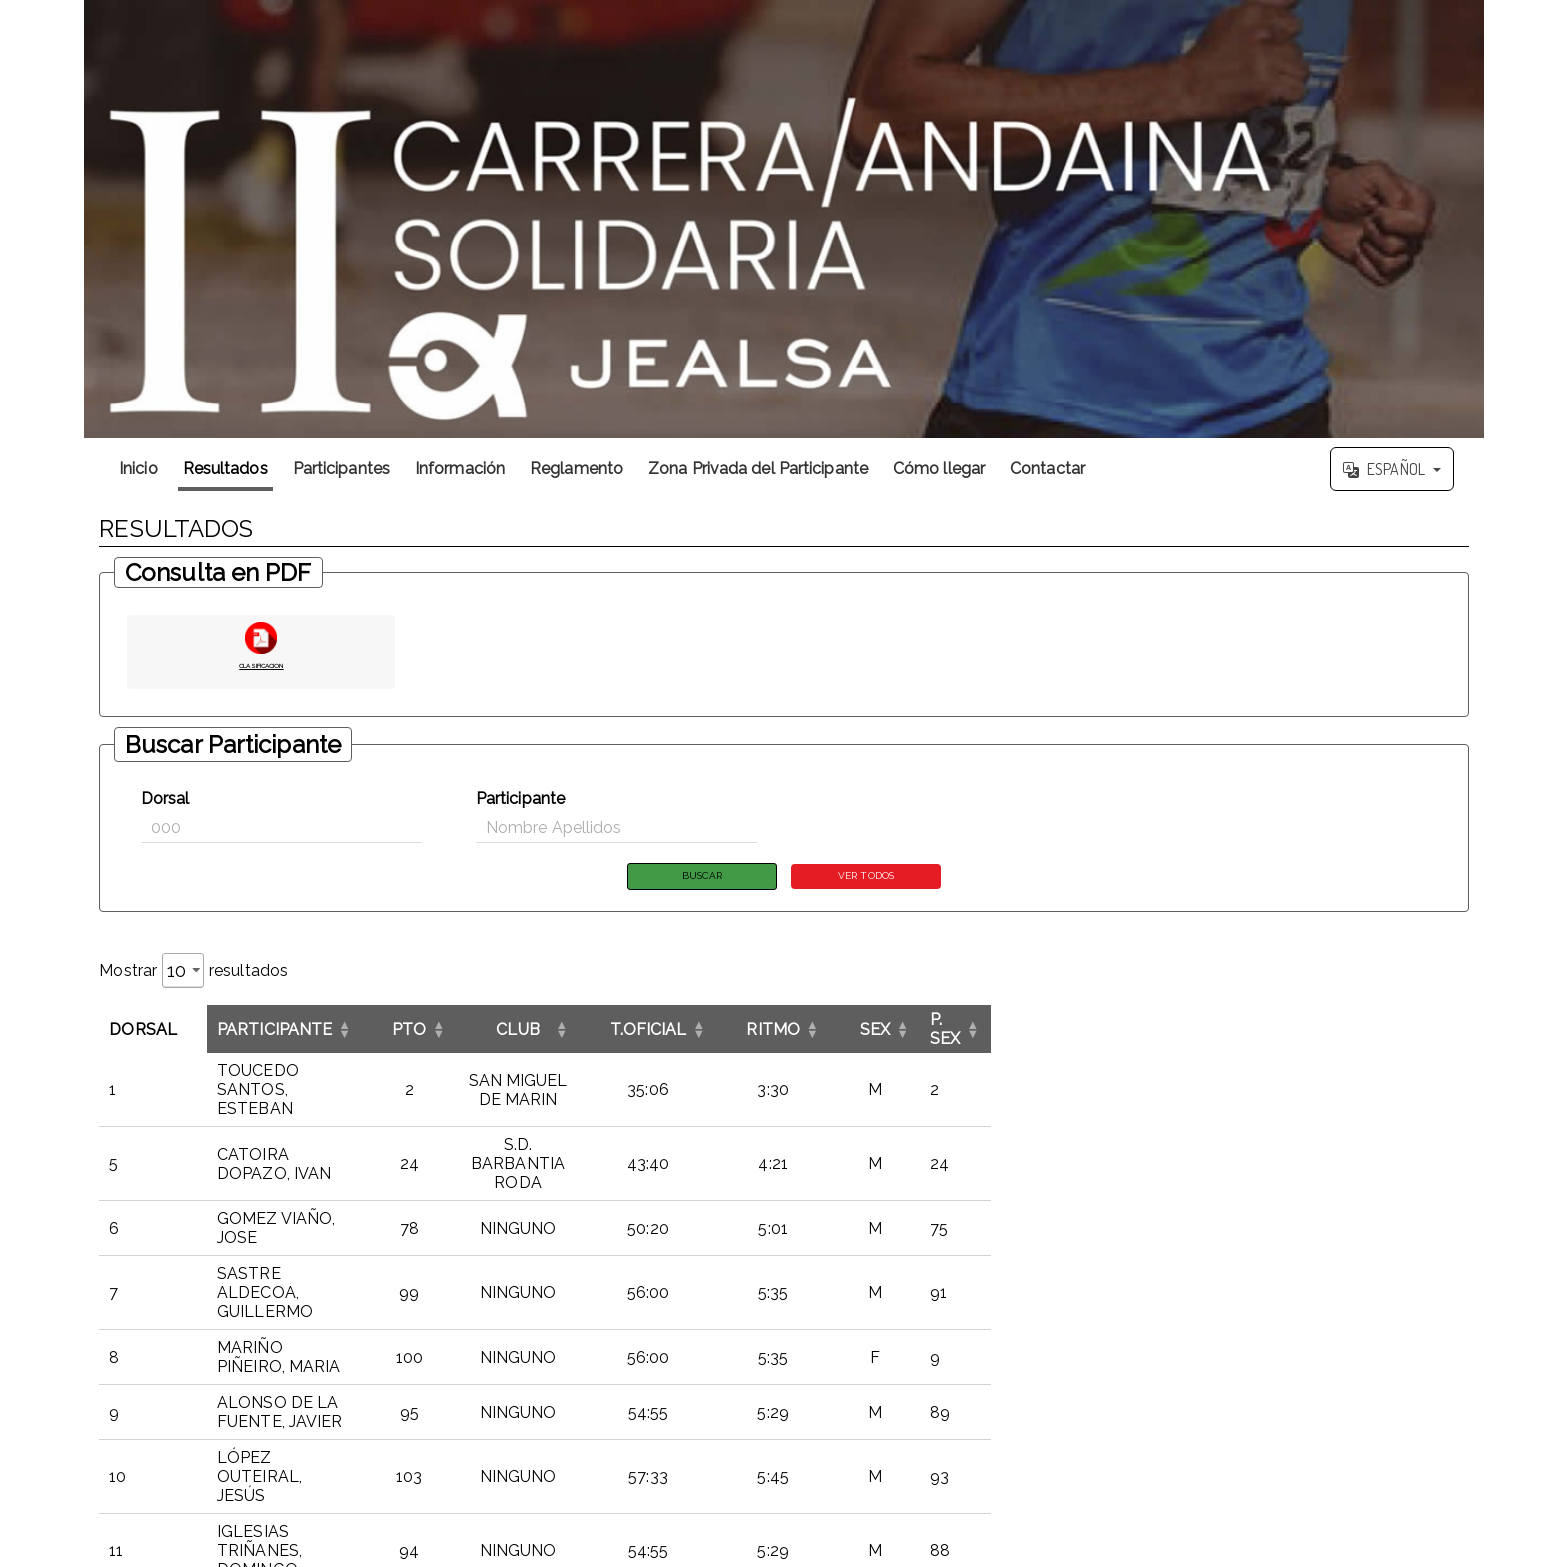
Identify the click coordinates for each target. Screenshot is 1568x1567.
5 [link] (1339, 1454)
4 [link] (1313, 1454)
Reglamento (576, 468)
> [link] (1431, 1454)
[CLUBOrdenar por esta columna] (828, 1024)
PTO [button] (630, 1024)
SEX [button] (1305, 1024)
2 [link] (1261, 1454)
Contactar (1047, 468)
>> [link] (1457, 1454)
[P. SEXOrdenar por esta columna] (1411, 1024)
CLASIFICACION (261, 662)
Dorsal (165, 798)
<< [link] (1183, 1454)
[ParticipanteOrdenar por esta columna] (399, 1024)
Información (460, 468)
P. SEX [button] (1386, 1024)
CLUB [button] (828, 1024)
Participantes (341, 468)
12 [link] (1405, 1454)
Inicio (138, 468)
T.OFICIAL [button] (1054, 1024)
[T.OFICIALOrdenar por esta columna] (1054, 1024)
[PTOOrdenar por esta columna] (631, 1024)
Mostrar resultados (193, 974)
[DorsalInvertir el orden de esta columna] (158, 1024)
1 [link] (1235, 1454)
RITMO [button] (1196, 1024)
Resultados (225, 468)
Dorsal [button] (143, 1024)
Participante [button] (285, 1024)
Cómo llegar (939, 468)
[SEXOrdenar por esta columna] (1305, 1024)
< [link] (1209, 1454)
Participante (520, 798)
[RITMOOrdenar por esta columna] (1195, 1024)
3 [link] (1287, 1454)
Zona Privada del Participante (758, 468)
